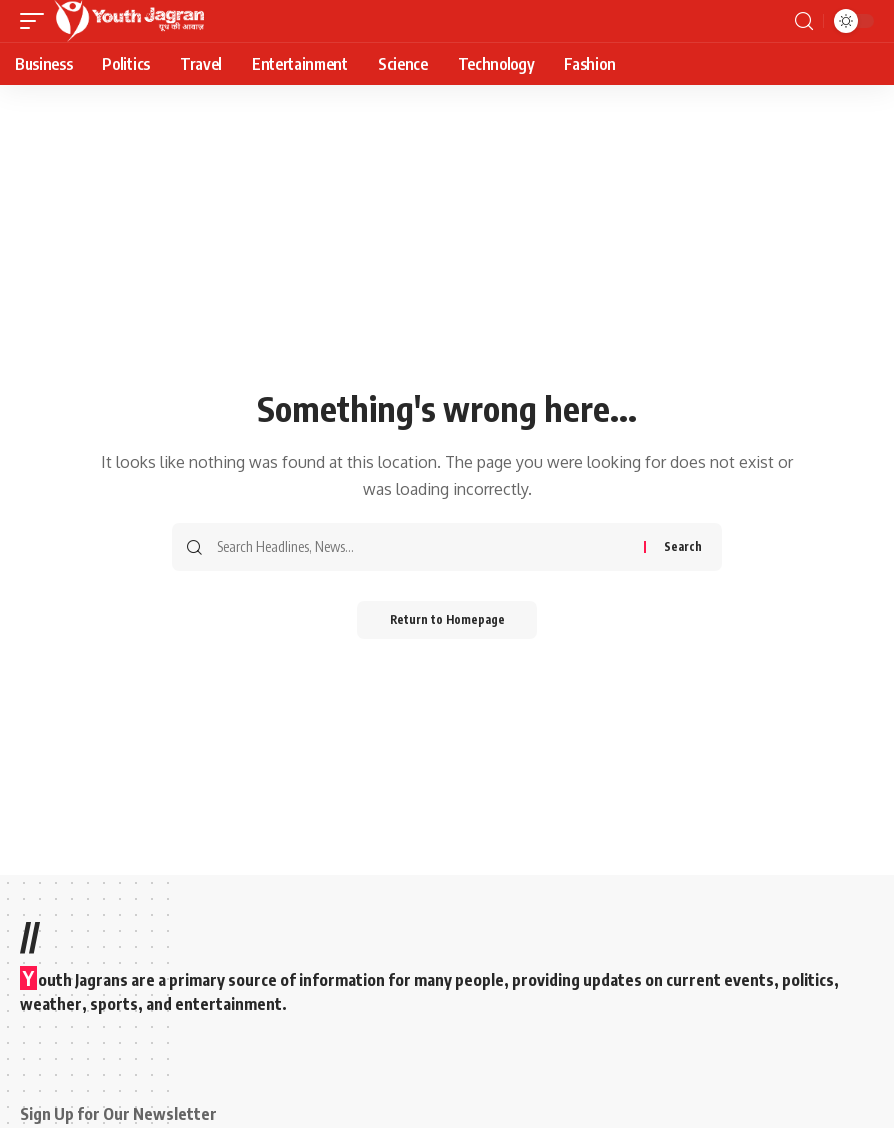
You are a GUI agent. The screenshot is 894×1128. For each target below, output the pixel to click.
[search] (804, 21)
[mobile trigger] (37, 21)
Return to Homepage (447, 620)
